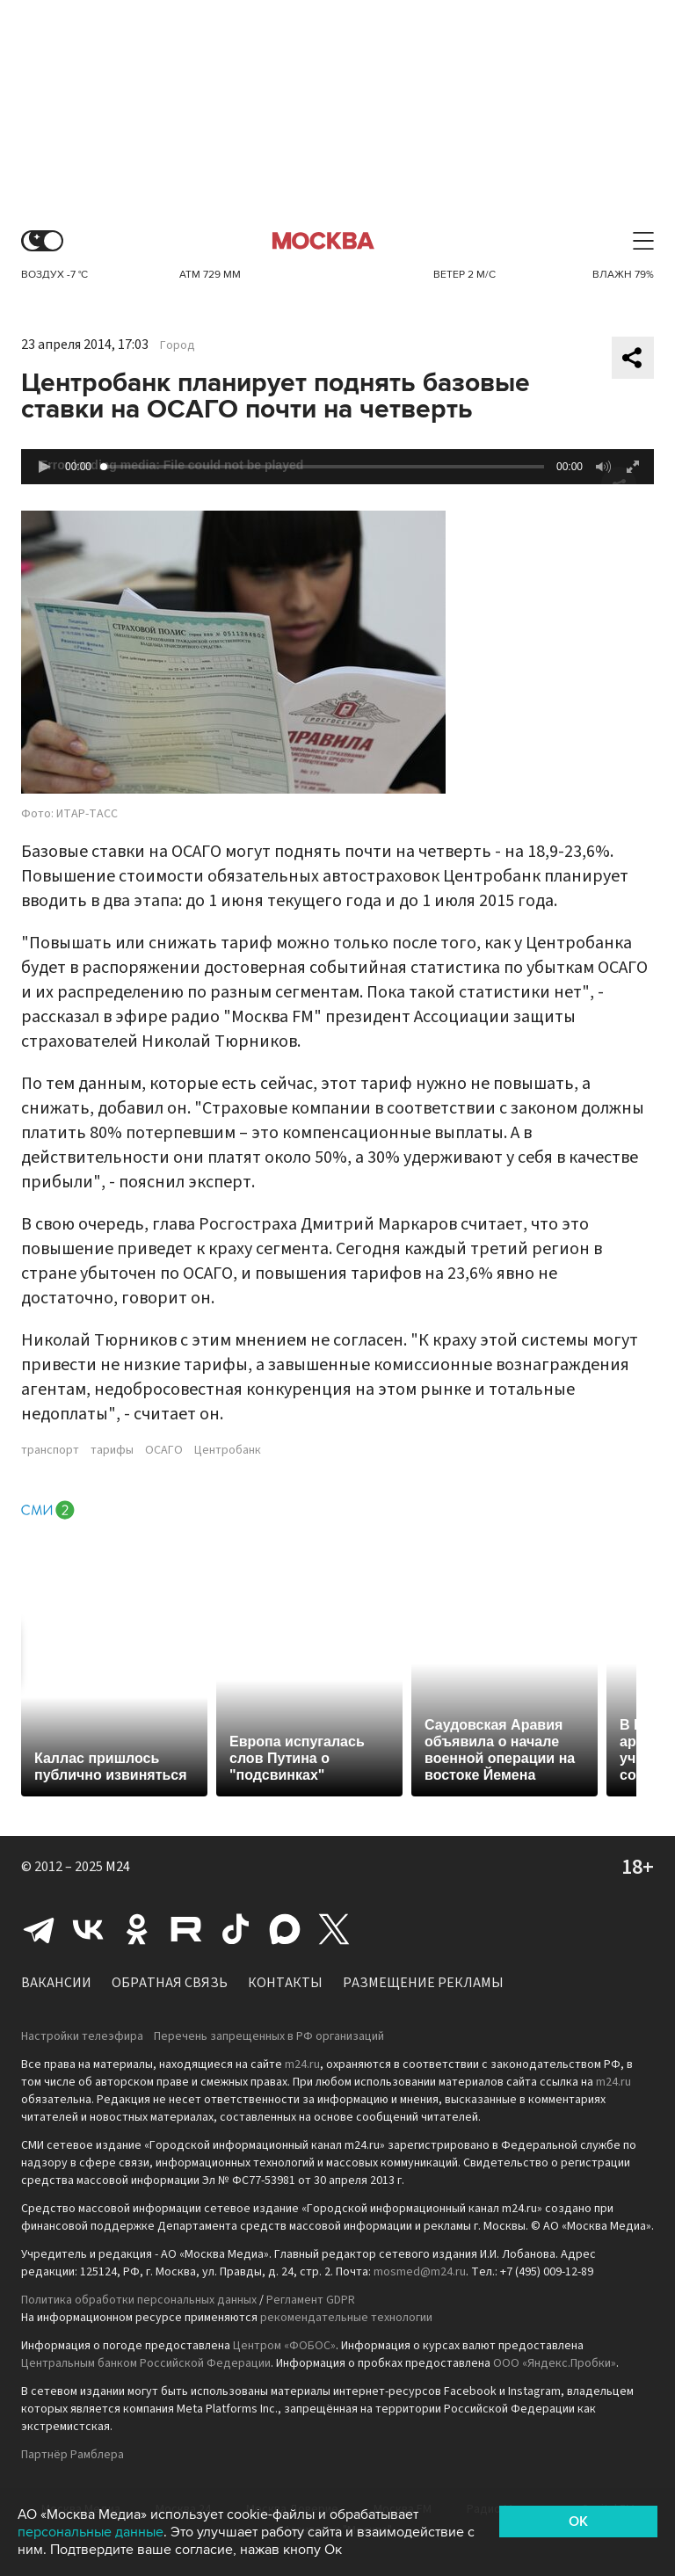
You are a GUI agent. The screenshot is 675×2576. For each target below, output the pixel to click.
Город (177, 345)
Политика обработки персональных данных (139, 2300)
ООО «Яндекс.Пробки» (554, 2363)
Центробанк (227, 1450)
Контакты (285, 1982)
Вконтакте (87, 1929)
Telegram (38, 1929)
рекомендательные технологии (346, 2317)
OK (578, 2521)
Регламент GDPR (310, 2300)
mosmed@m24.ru (420, 2272)
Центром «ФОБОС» (284, 2346)
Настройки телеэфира (82, 2036)
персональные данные (90, 2532)
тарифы (112, 1450)
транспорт (50, 1450)
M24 (117, 1866)
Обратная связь (170, 1982)
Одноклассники (137, 1929)
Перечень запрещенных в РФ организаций (269, 2036)
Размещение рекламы (423, 1982)
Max (284, 1929)
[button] (44, 466)
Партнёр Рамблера (72, 2455)
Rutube (186, 1929)
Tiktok (235, 1929)
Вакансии (56, 1982)
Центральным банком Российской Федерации (146, 2363)
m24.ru (302, 2064)
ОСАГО (164, 1450)
